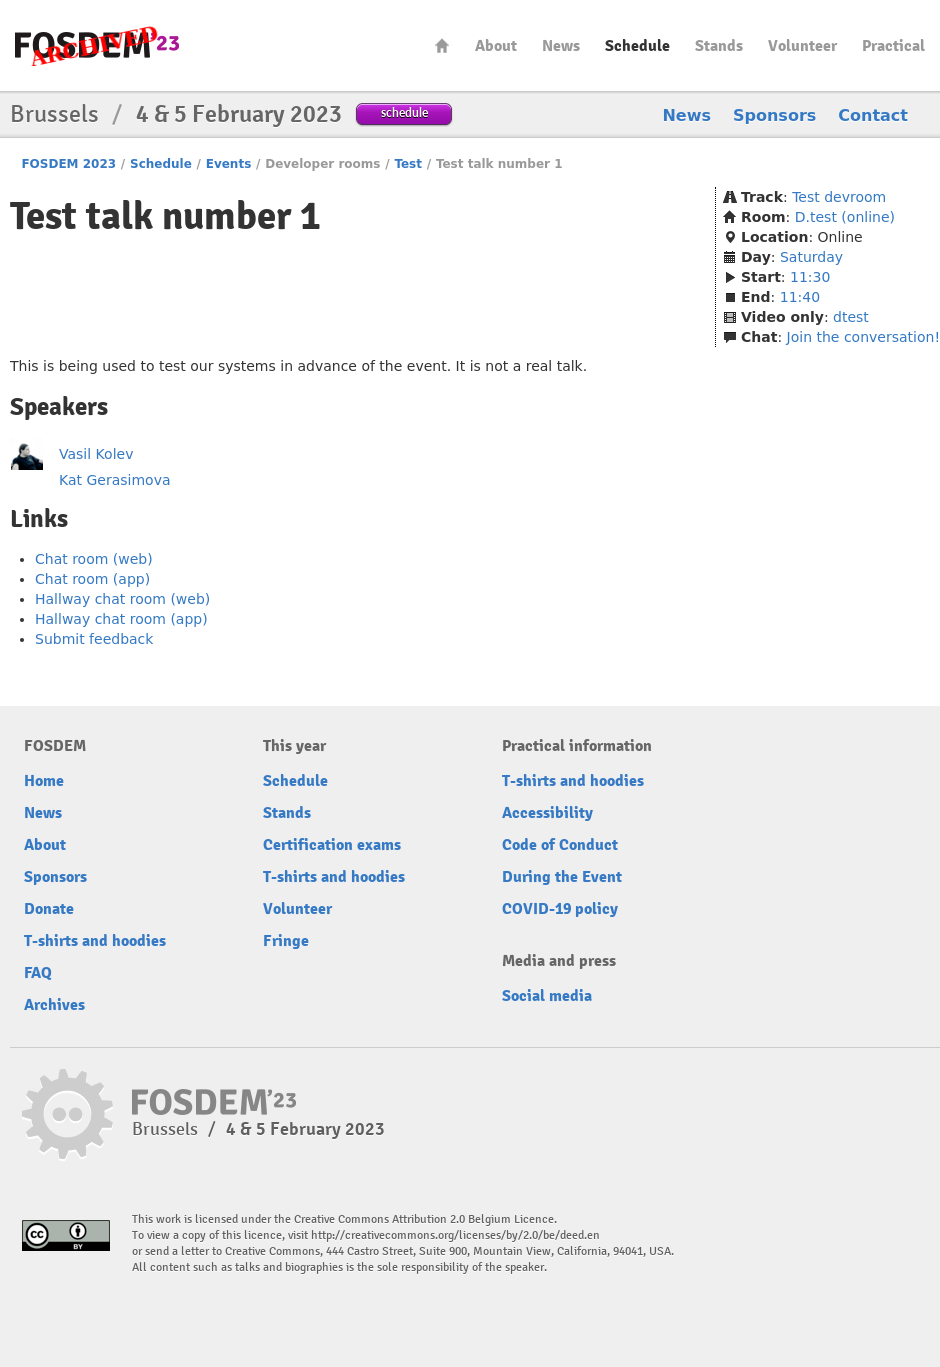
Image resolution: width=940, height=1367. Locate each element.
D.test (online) (845, 217)
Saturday (811, 257)
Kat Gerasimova (115, 480)
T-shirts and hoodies (95, 941)
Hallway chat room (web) (122, 599)
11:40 (800, 297)
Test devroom (839, 197)
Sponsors (774, 115)
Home (442, 45)
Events (229, 164)
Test (408, 164)
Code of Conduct (560, 845)
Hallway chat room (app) (121, 619)
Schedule (637, 46)
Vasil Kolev (96, 454)
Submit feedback (94, 639)
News (561, 46)
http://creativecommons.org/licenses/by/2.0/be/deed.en (455, 1235)
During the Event (562, 877)
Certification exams (332, 845)
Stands (719, 46)
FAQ (38, 973)
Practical (893, 46)
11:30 (810, 277)
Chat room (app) (92, 579)
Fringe (286, 941)
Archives (54, 1005)
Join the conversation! (863, 337)
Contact (873, 115)
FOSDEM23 (97, 45)
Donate (49, 909)
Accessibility (547, 813)
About (496, 46)
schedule (404, 112)
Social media (547, 996)
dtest (851, 317)
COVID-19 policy (560, 909)
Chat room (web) (94, 559)
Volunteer (802, 46)
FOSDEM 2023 (68, 164)
